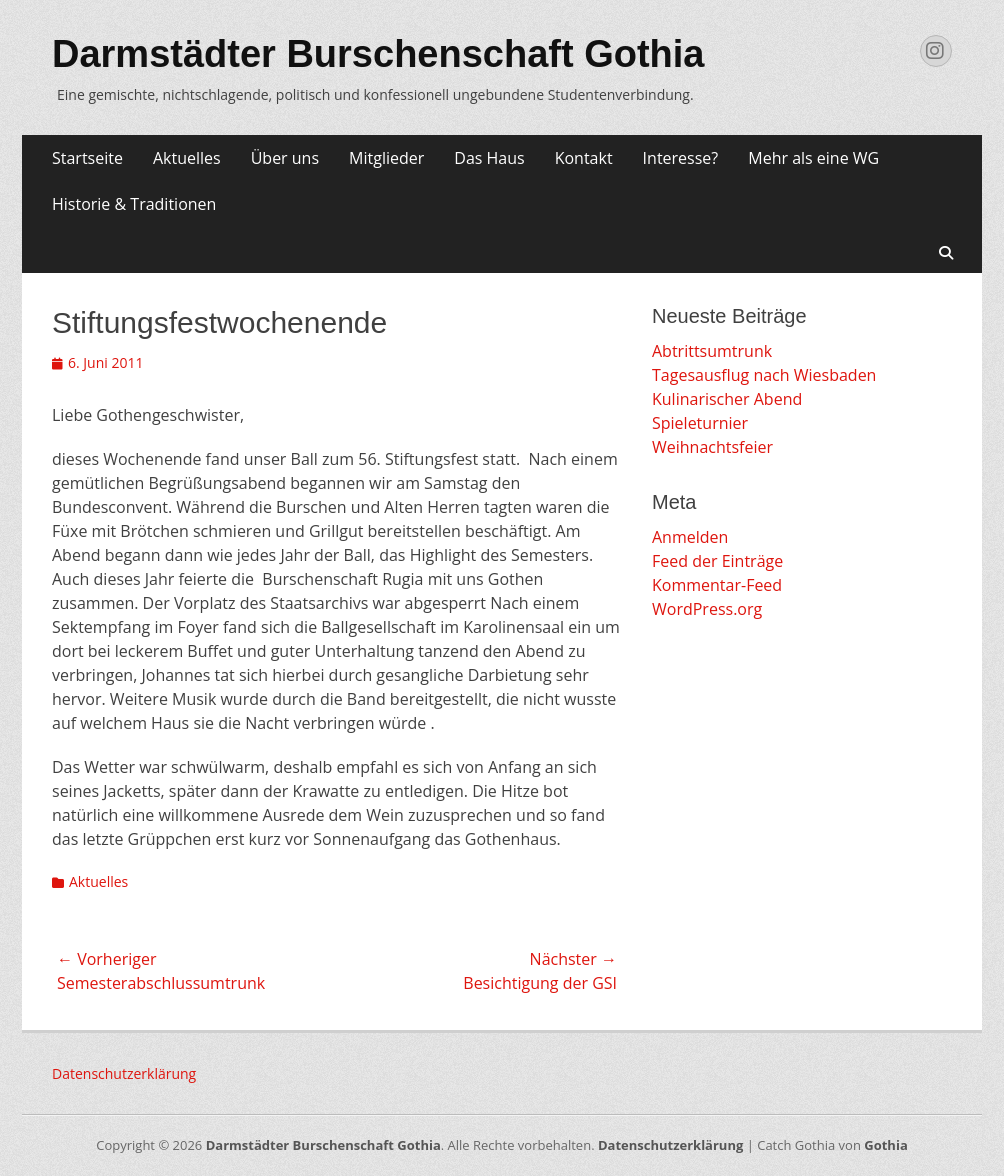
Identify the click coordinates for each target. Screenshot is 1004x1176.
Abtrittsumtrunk (712, 351)
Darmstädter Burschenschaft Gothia (378, 54)
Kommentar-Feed (717, 585)
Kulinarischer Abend (727, 399)
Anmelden (690, 537)
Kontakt (584, 158)
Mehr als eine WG (813, 158)
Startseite (87, 158)
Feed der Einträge (717, 561)
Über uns (285, 158)
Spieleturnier (700, 423)
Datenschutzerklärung (124, 1073)
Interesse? (681, 158)
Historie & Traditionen (134, 204)
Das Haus (489, 158)
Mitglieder (386, 158)
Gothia (885, 1145)
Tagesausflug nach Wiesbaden (764, 375)
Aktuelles (187, 158)
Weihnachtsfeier (712, 447)
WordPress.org (707, 609)
